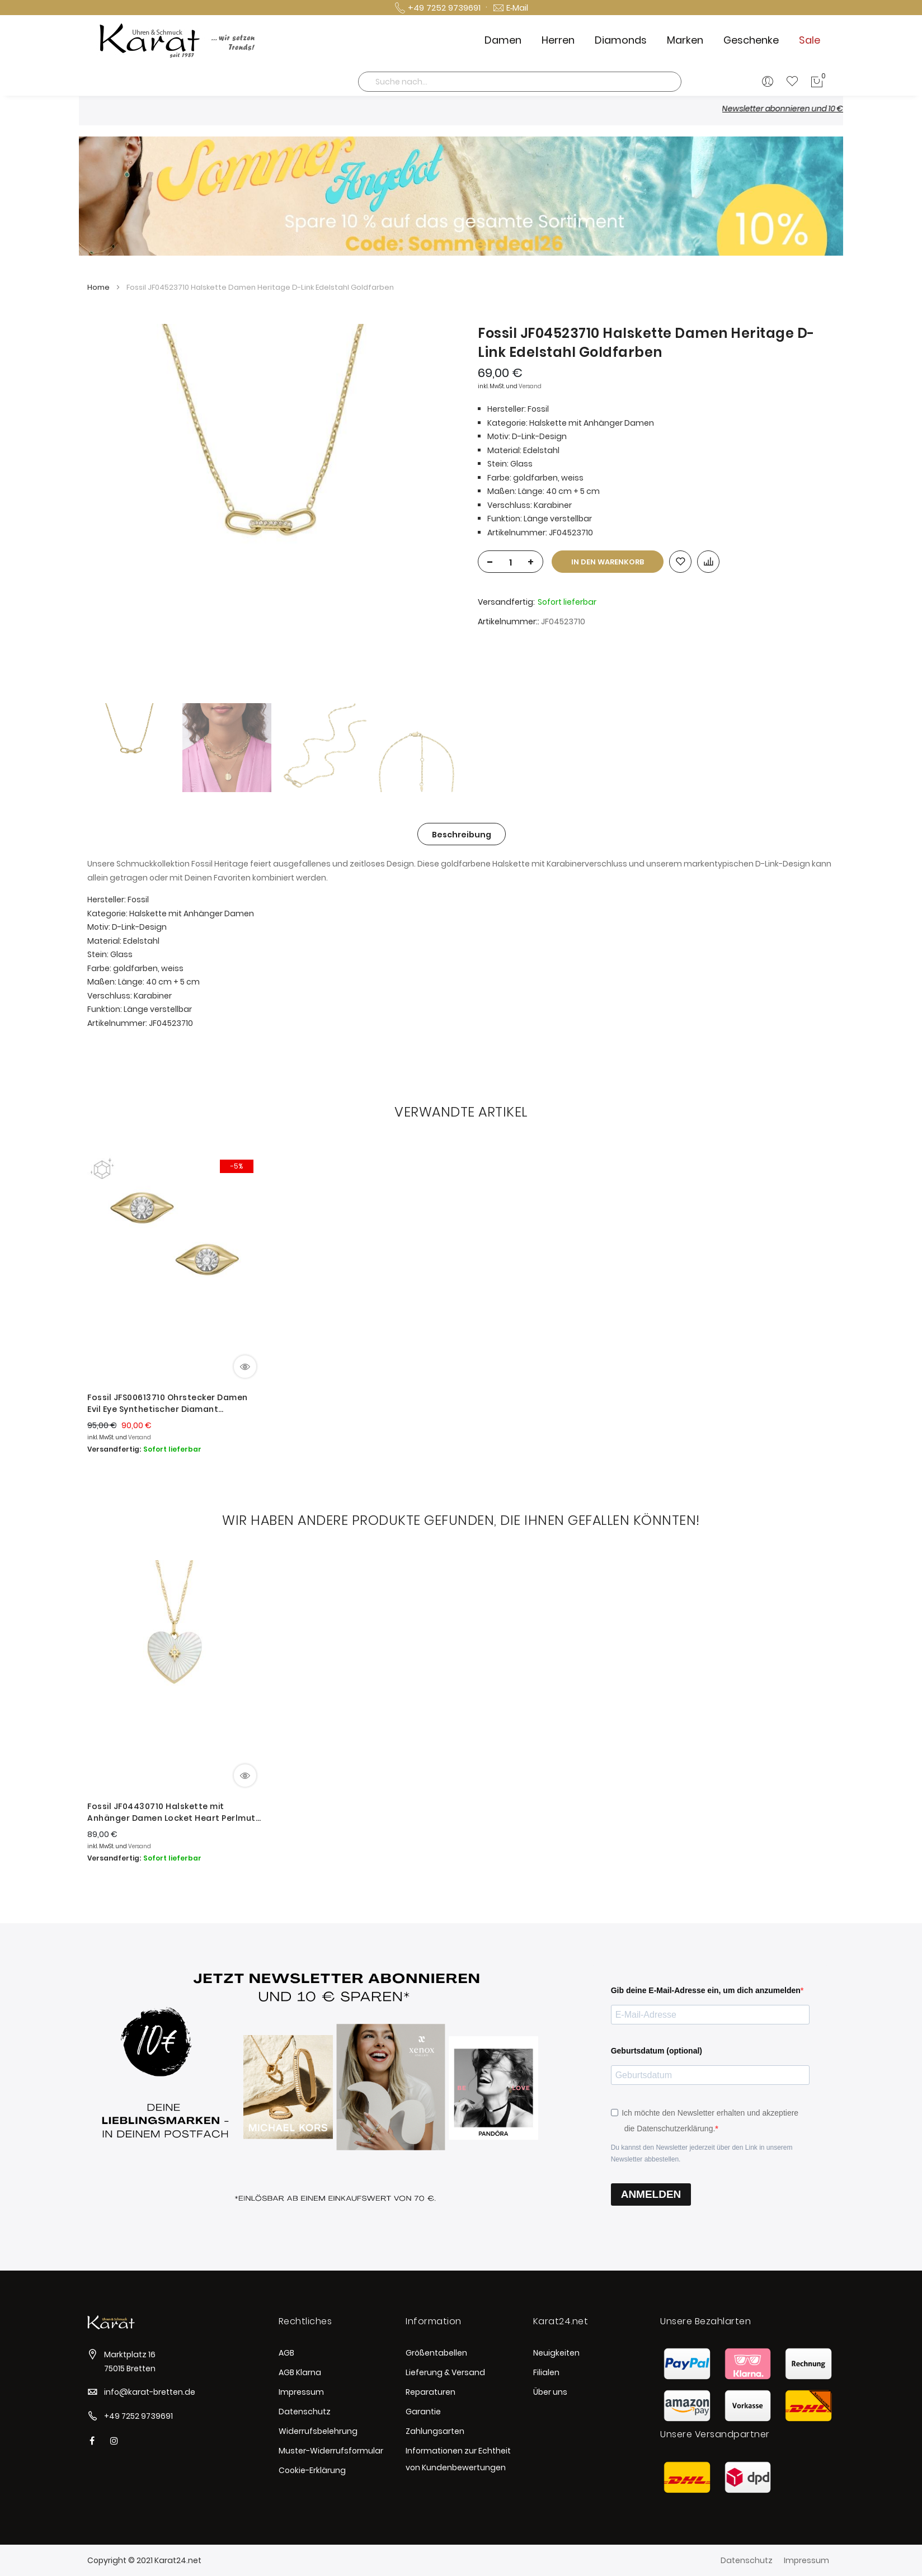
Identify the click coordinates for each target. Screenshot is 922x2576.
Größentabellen (436, 2352)
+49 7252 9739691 (138, 2416)
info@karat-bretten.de (149, 2392)
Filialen (546, 2372)
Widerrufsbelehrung (318, 2431)
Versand (530, 386)
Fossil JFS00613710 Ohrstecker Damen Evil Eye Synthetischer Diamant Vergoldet (167, 1403)
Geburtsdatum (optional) (656, 2050)
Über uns (550, 2392)
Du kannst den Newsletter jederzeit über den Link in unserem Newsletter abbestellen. (702, 2153)
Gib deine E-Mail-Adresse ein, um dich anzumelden (706, 1990)
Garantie (423, 2411)
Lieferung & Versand (445, 2372)
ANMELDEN (651, 2194)
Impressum (301, 2392)
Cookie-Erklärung (312, 2470)
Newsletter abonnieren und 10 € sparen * (819, 108)
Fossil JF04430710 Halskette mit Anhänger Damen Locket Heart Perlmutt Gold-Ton (173, 1812)
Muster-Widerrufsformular (331, 2450)
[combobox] (519, 82)
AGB (286, 2352)
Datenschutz (305, 2411)
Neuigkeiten (556, 2352)
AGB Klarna (300, 2372)
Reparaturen (430, 2392)
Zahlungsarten (435, 2431)
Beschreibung (461, 834)
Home (98, 287)
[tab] (461, 834)
